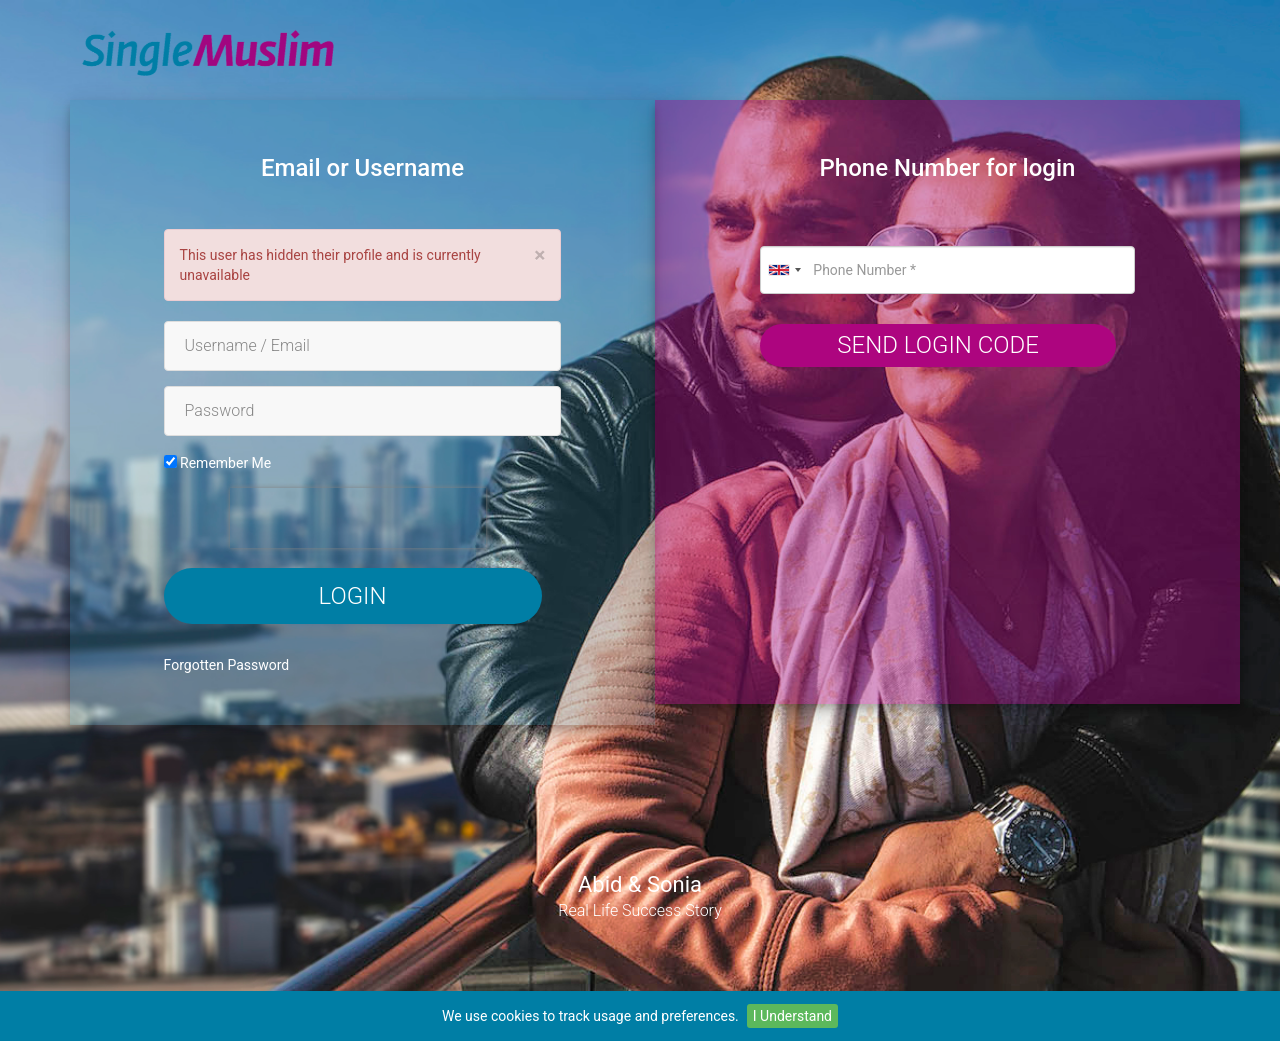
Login (353, 596)
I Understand (792, 1016)
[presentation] (358, 518)
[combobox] (784, 270)
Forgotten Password (227, 665)
